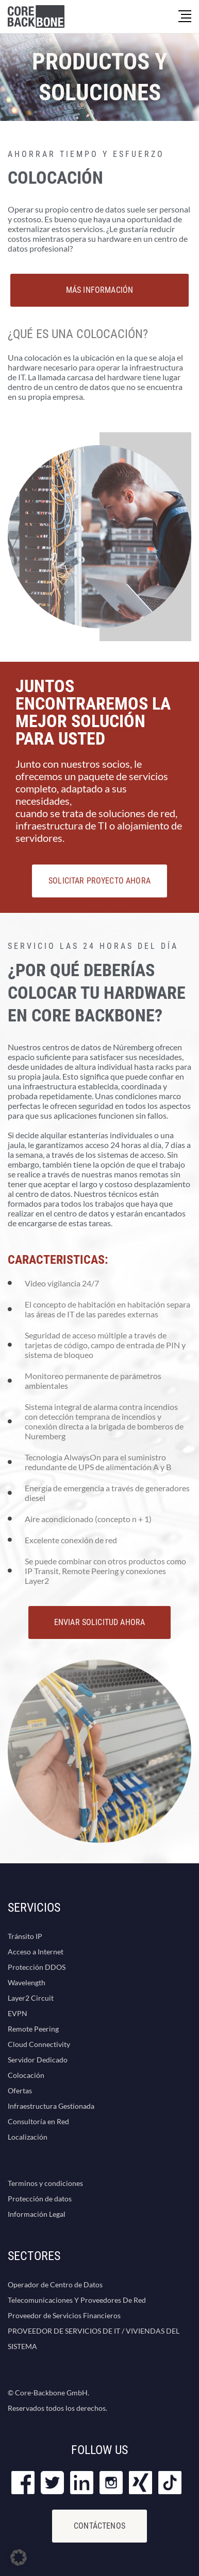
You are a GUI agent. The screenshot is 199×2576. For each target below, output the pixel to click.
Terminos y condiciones (45, 2183)
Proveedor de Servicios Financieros (64, 2315)
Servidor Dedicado (38, 2059)
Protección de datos (40, 2198)
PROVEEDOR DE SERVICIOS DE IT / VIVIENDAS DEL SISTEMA (93, 2338)
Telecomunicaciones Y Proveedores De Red (77, 2300)
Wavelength (26, 1982)
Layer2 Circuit (31, 1997)
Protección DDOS (36, 1967)
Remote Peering (33, 2028)
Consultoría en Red (38, 2121)
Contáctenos (99, 2526)
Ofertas (20, 2090)
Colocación (26, 2075)
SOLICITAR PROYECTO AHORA (99, 881)
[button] (18, 2557)
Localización (27, 2136)
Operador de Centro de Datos (55, 2284)
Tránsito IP (25, 1936)
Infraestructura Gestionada (51, 2106)
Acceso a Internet (35, 1951)
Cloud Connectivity (39, 2044)
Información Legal (36, 2214)
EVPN (17, 2013)
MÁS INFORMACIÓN (99, 290)
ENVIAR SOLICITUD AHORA (99, 1622)
